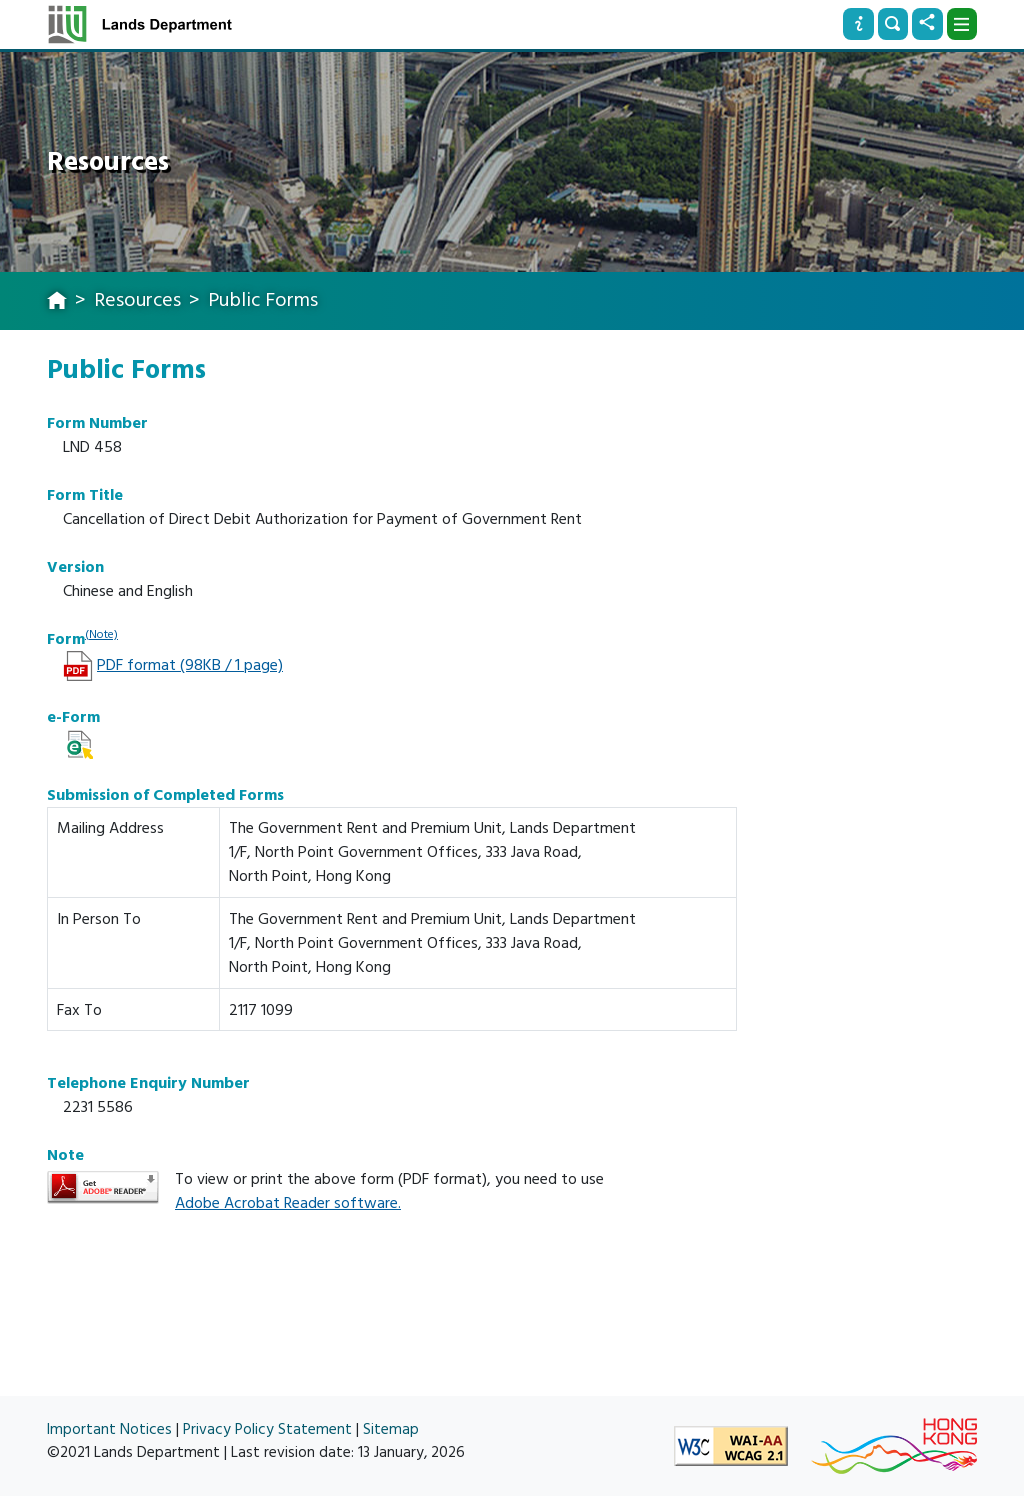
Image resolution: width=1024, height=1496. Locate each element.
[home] (57, 302)
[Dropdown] (962, 24)
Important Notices (109, 1429)
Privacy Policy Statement (267, 1429)
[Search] (893, 24)
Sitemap (391, 1429)
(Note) (101, 634)
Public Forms (263, 300)
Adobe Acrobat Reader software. (288, 1203)
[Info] (858, 24)
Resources (137, 300)
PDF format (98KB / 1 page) (190, 665)
